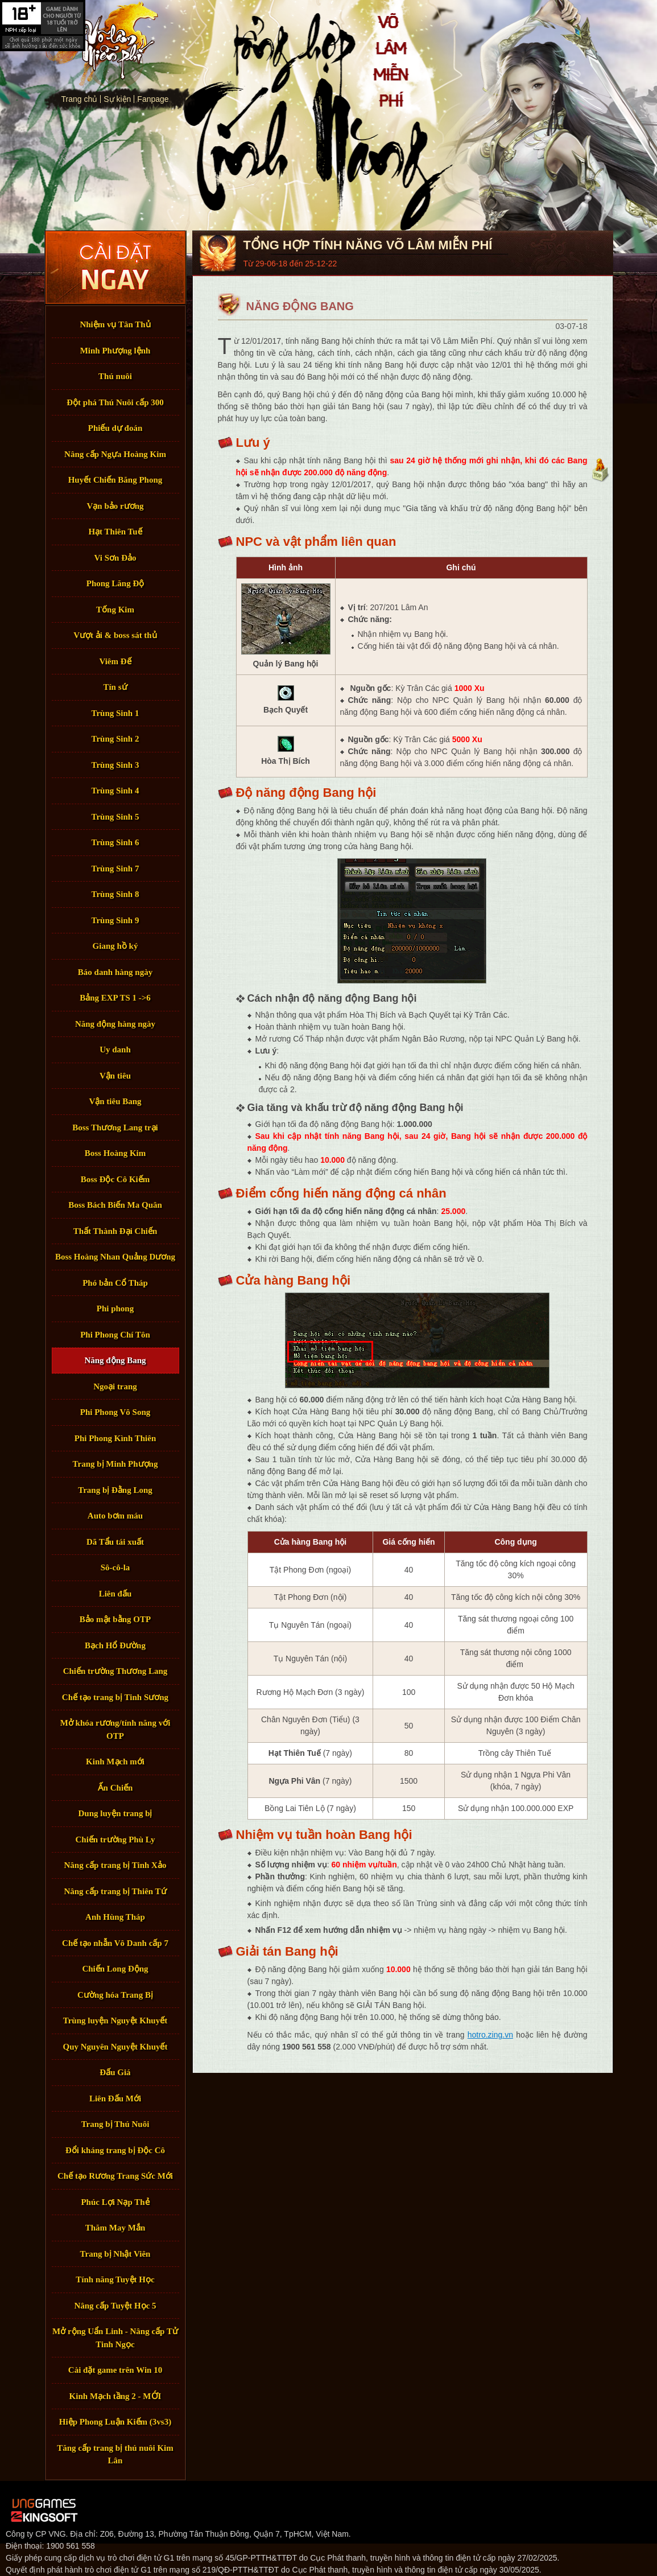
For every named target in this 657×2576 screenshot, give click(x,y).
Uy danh (115, 1049)
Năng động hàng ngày (115, 1023)
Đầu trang (600, 470)
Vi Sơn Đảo (115, 557)
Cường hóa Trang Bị (115, 1994)
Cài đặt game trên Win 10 (115, 2370)
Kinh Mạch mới (115, 1761)
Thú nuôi (115, 376)
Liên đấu (115, 1593)
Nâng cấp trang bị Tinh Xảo (115, 1865)
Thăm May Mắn (115, 2227)
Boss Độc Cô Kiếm (115, 1179)
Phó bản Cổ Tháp (115, 1282)
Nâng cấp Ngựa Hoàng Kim (115, 454)
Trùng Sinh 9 (115, 920)
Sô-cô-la (115, 1567)
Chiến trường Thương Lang (115, 1671)
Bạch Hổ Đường (115, 1645)
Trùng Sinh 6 (115, 842)
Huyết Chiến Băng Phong (115, 479)
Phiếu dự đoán (115, 428)
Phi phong (115, 1308)
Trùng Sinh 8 (115, 894)
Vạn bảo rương (114, 506)
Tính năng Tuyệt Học (115, 2279)
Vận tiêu (115, 1075)
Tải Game (115, 267)
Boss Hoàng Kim (115, 1153)
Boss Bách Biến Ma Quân (115, 1204)
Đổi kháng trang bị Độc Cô (115, 2150)
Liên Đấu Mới (115, 2098)
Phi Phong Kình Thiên (115, 1438)
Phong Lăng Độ (115, 583)
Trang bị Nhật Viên (115, 2253)
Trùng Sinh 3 (115, 764)
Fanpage (152, 99)
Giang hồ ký (115, 945)
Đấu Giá (115, 2072)
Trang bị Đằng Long (115, 1490)
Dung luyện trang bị (115, 1813)
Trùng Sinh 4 (115, 790)
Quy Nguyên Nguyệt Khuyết (115, 2046)
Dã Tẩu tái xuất (115, 1541)
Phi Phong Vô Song (115, 1412)
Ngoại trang (115, 1386)
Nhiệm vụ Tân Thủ (115, 324)
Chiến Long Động (115, 1968)
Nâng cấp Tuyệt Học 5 (115, 2305)
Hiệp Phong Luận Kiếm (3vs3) (115, 2421)
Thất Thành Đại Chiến (115, 1231)
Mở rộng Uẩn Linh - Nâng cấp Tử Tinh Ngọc (115, 2338)
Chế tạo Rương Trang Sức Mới (115, 2175)
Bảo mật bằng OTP (115, 1619)
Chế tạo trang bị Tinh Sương (115, 1697)
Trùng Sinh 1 (115, 713)
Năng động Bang (115, 1360)
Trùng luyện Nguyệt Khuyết (115, 2020)
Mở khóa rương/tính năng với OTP (115, 1729)
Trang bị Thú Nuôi (115, 2124)
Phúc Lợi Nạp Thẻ (115, 2202)
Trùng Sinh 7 (115, 868)
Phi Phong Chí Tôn (115, 1334)
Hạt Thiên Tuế (115, 531)
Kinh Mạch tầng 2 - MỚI (115, 2396)
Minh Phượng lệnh (115, 350)
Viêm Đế (115, 661)
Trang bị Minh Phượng (115, 1463)
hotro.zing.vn (490, 2034)
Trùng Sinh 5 (115, 816)
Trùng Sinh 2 (115, 738)
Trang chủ (101, 44)
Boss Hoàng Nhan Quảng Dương (115, 1256)
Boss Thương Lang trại (115, 1127)
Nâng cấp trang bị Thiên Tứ (115, 1891)
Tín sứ (115, 687)
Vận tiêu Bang (115, 1101)
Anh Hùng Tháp (115, 1916)
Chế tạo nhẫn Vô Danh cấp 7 (115, 1943)
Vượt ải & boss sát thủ (114, 635)
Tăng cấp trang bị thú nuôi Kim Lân (115, 2454)
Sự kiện (117, 99)
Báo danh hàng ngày (115, 972)
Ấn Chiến (115, 1787)
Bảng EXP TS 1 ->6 (115, 997)
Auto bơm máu (115, 1515)
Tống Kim (115, 609)
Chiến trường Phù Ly (115, 1839)
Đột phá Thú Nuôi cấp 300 (115, 402)
